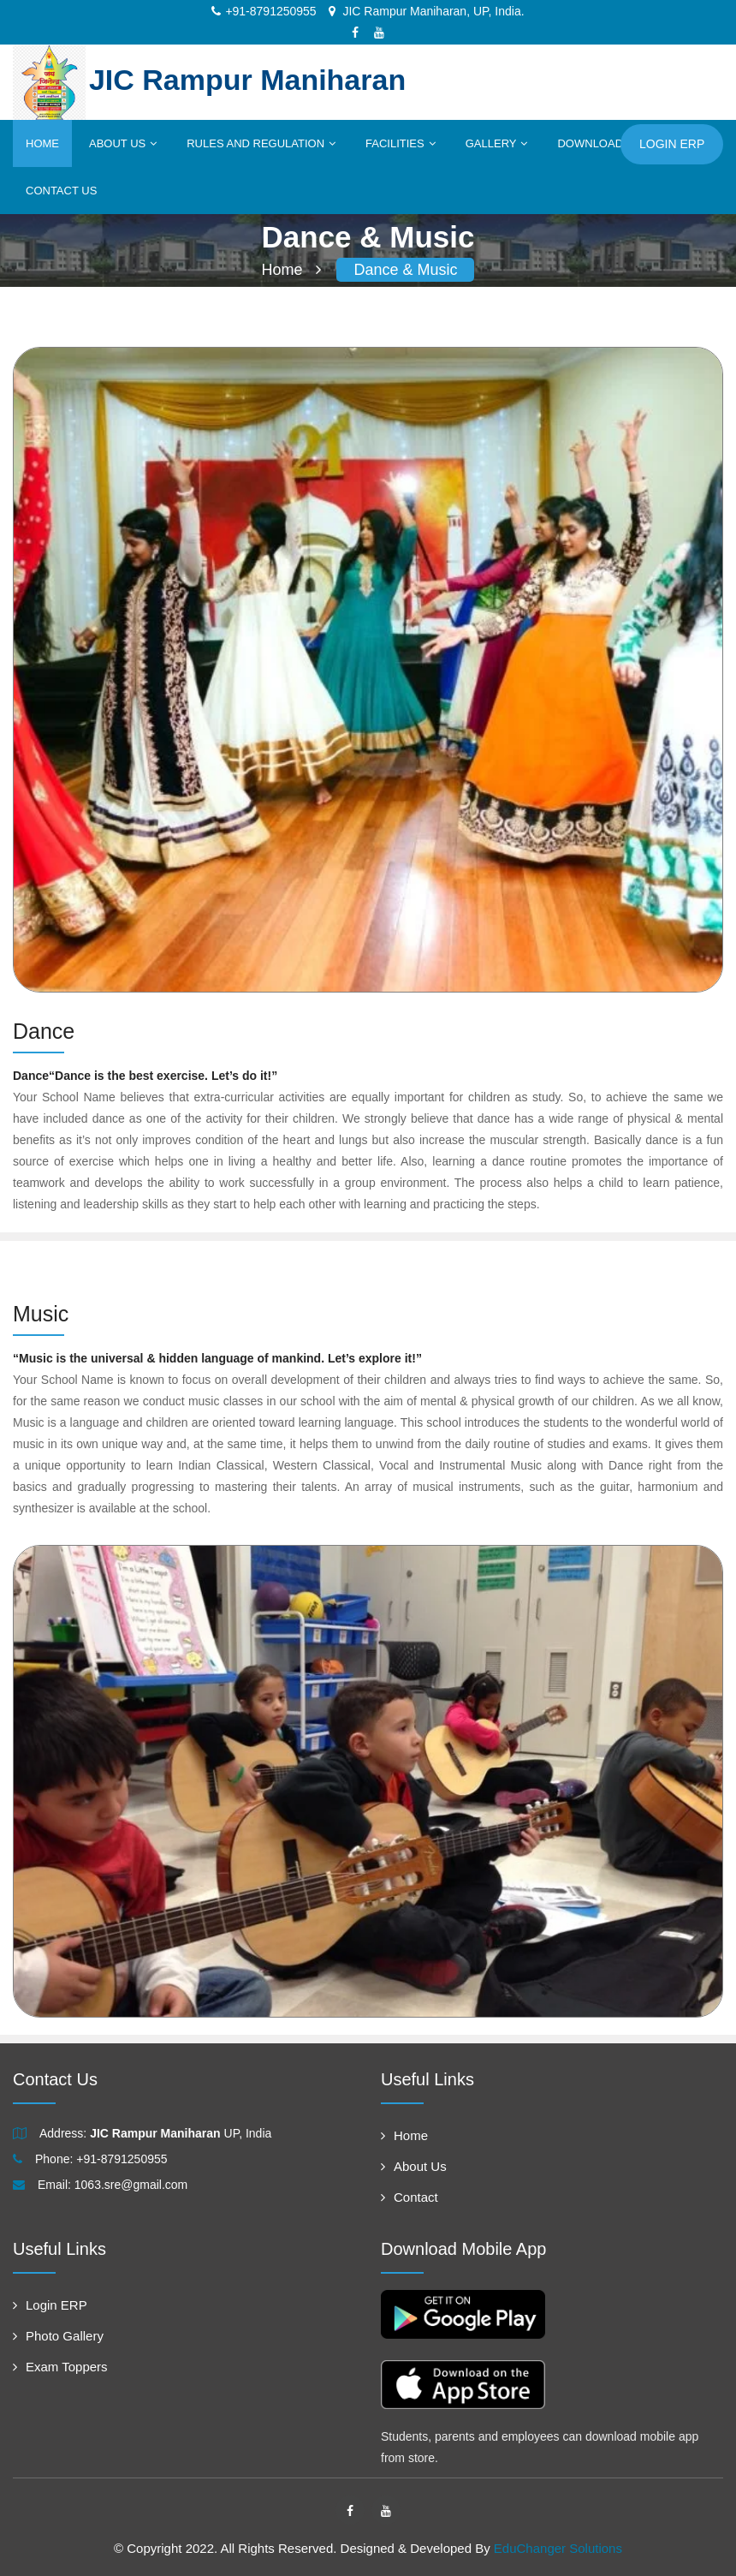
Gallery (497, 143)
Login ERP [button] (671, 144)
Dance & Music (405, 269)
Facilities (400, 143)
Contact (409, 2197)
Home (42, 143)
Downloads (599, 143)
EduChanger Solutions (558, 2548)
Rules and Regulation (261, 143)
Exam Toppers (60, 2366)
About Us (123, 143)
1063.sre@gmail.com (131, 2184)
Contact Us (61, 190)
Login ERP (50, 2305)
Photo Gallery (58, 2336)
